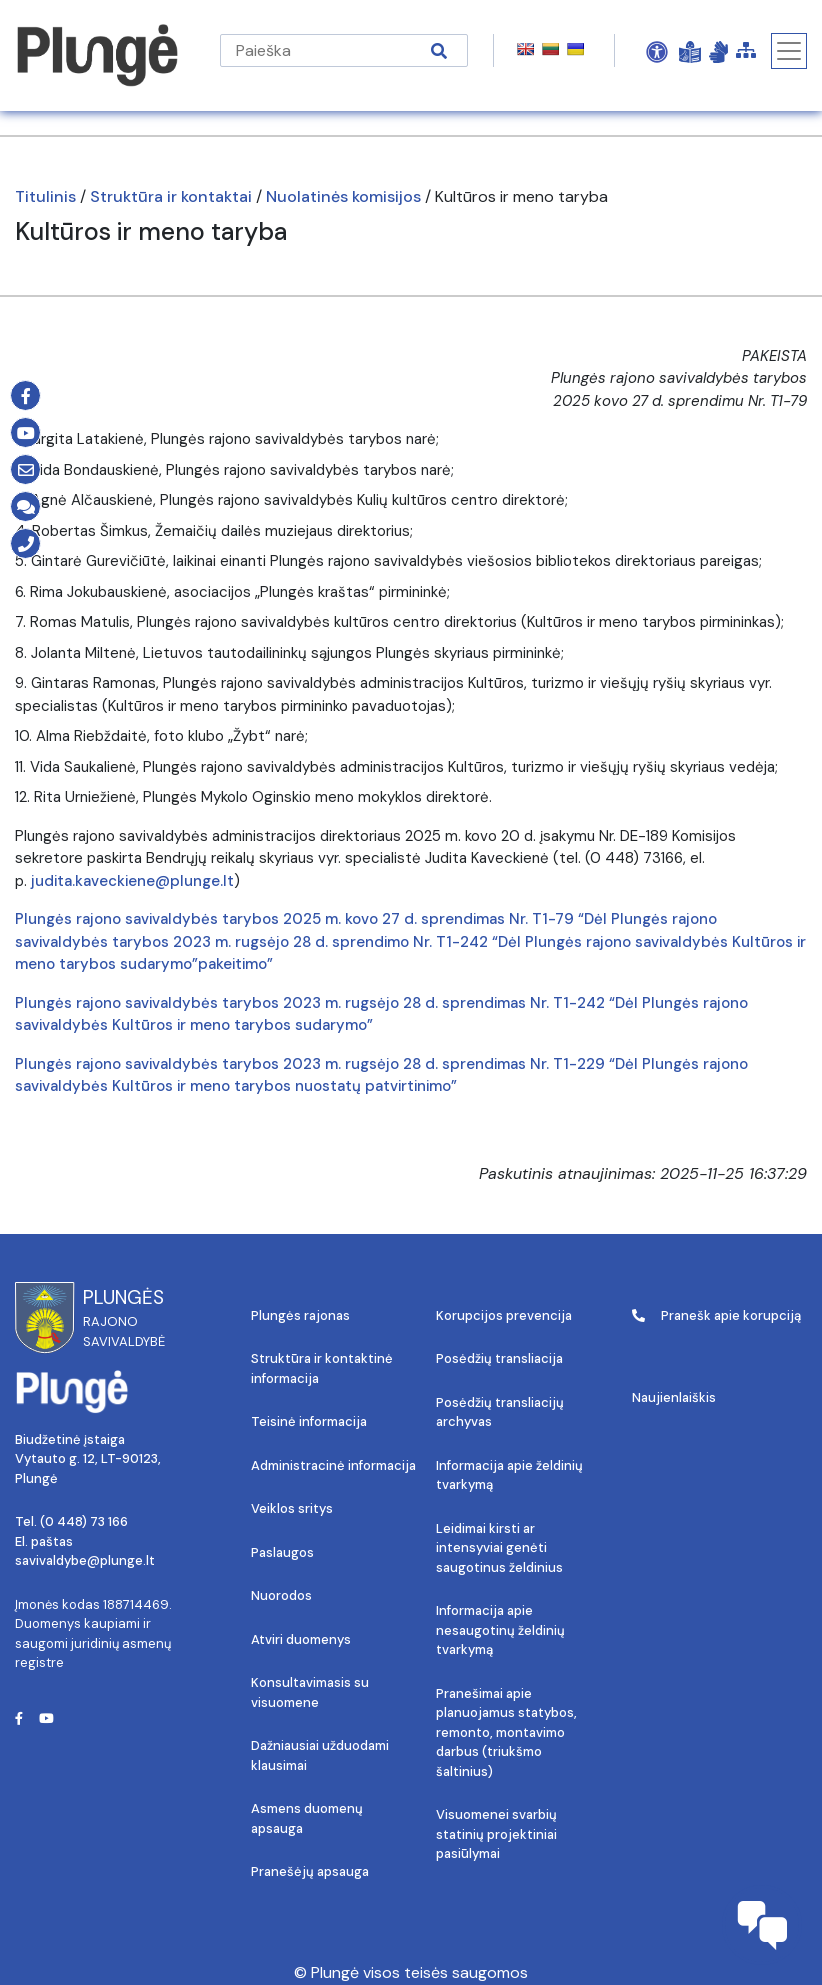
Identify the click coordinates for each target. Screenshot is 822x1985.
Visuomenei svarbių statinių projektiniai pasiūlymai (496, 1834)
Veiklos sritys (292, 1508)
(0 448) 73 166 (84, 1521)
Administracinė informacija (333, 1465)
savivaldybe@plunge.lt (85, 1560)
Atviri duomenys (301, 1639)
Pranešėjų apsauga (310, 1871)
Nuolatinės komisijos (343, 196)
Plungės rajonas (300, 1315)
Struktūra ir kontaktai (171, 196)
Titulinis (45, 196)
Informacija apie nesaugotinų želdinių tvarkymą (500, 1630)
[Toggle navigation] (789, 51)
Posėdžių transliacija (499, 1358)
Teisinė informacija (309, 1421)
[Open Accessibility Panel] (657, 51)
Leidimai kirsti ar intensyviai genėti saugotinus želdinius (499, 1548)
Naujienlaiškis (674, 1397)
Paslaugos (282, 1552)
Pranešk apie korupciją (716, 1315)
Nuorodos (281, 1595)
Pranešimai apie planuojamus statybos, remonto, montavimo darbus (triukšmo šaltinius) (506, 1732)
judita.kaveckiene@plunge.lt (132, 881)
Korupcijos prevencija (504, 1315)
